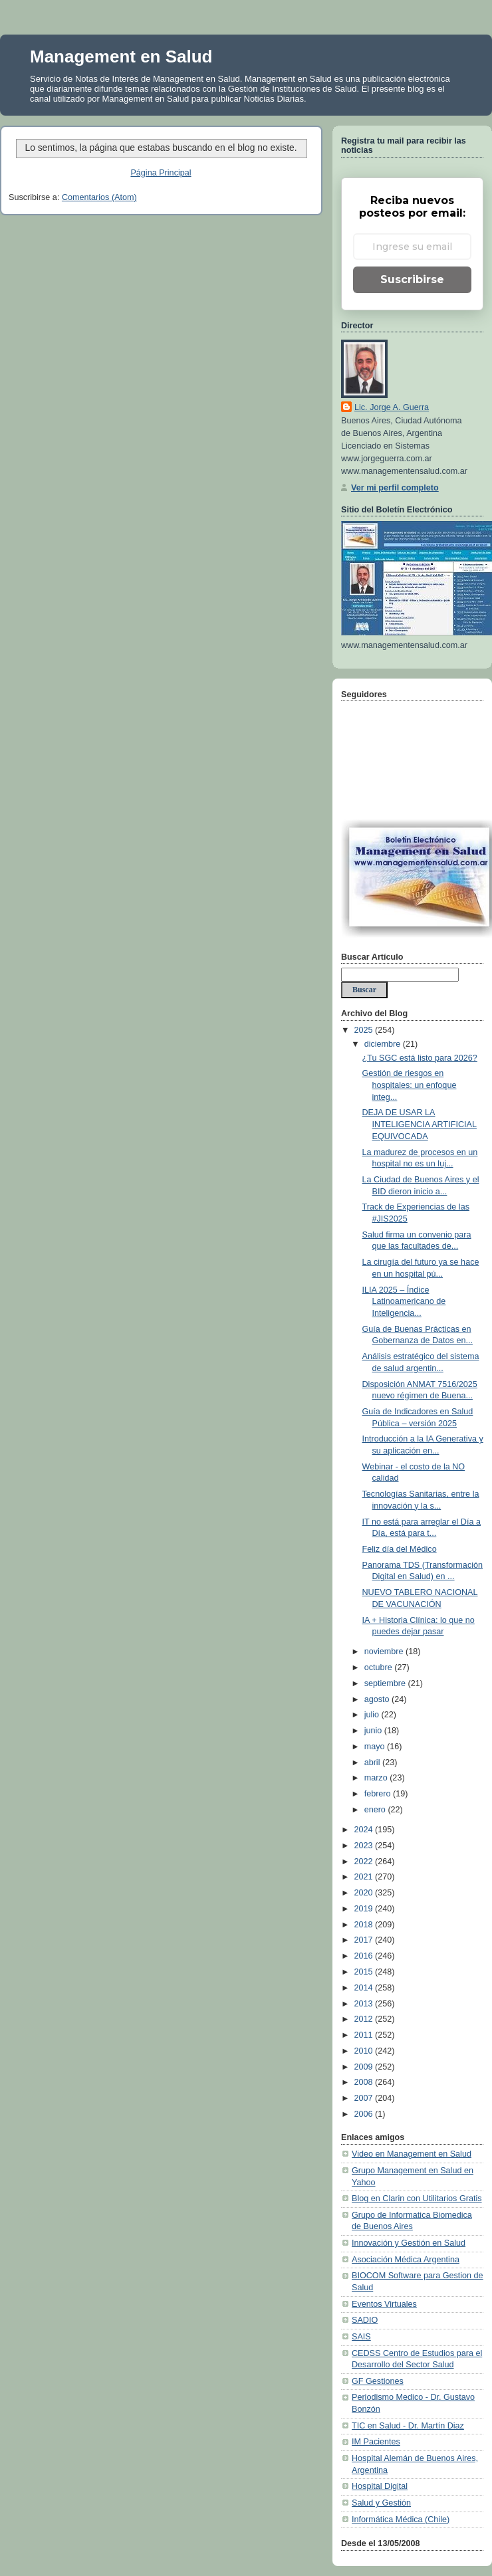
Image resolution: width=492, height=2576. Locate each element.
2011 (365, 2035)
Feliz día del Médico (399, 1549)
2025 (365, 1030)
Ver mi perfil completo (395, 487)
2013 (365, 2003)
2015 (365, 1972)
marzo (377, 1777)
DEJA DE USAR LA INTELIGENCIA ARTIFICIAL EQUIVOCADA (419, 1124)
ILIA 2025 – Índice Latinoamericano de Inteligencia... (404, 1301)
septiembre (386, 1683)
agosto (378, 1699)
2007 (365, 2098)
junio (374, 1730)
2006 (365, 2114)
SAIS (361, 2336)
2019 (365, 1908)
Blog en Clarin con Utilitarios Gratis (417, 2198)
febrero (378, 1793)
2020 (365, 1892)
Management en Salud (121, 56)
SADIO (365, 2320)
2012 (365, 2019)
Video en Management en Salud (411, 2154)
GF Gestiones (378, 2381)
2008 (365, 2082)
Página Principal (160, 172)
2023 (365, 1845)
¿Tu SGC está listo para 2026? (419, 1058)
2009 (365, 2067)
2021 (365, 1876)
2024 (365, 1829)
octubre (379, 1667)
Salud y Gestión (381, 2503)
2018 (365, 1924)
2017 (365, 1940)
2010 (365, 2051)
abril (373, 1762)
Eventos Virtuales (384, 2304)
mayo (375, 1746)
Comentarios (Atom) (99, 197)
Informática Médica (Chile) (400, 2519)
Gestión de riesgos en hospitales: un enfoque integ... (409, 1085)
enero (376, 1809)
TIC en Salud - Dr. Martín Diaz (408, 2425)
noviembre (385, 1651)
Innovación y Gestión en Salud (408, 2243)
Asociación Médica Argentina (405, 2259)
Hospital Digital (380, 2486)
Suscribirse (412, 279)
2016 (365, 1956)
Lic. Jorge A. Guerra (391, 407)
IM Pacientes (376, 2441)
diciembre (383, 1044)
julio (373, 1714)
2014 (365, 1987)
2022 (365, 1861)
